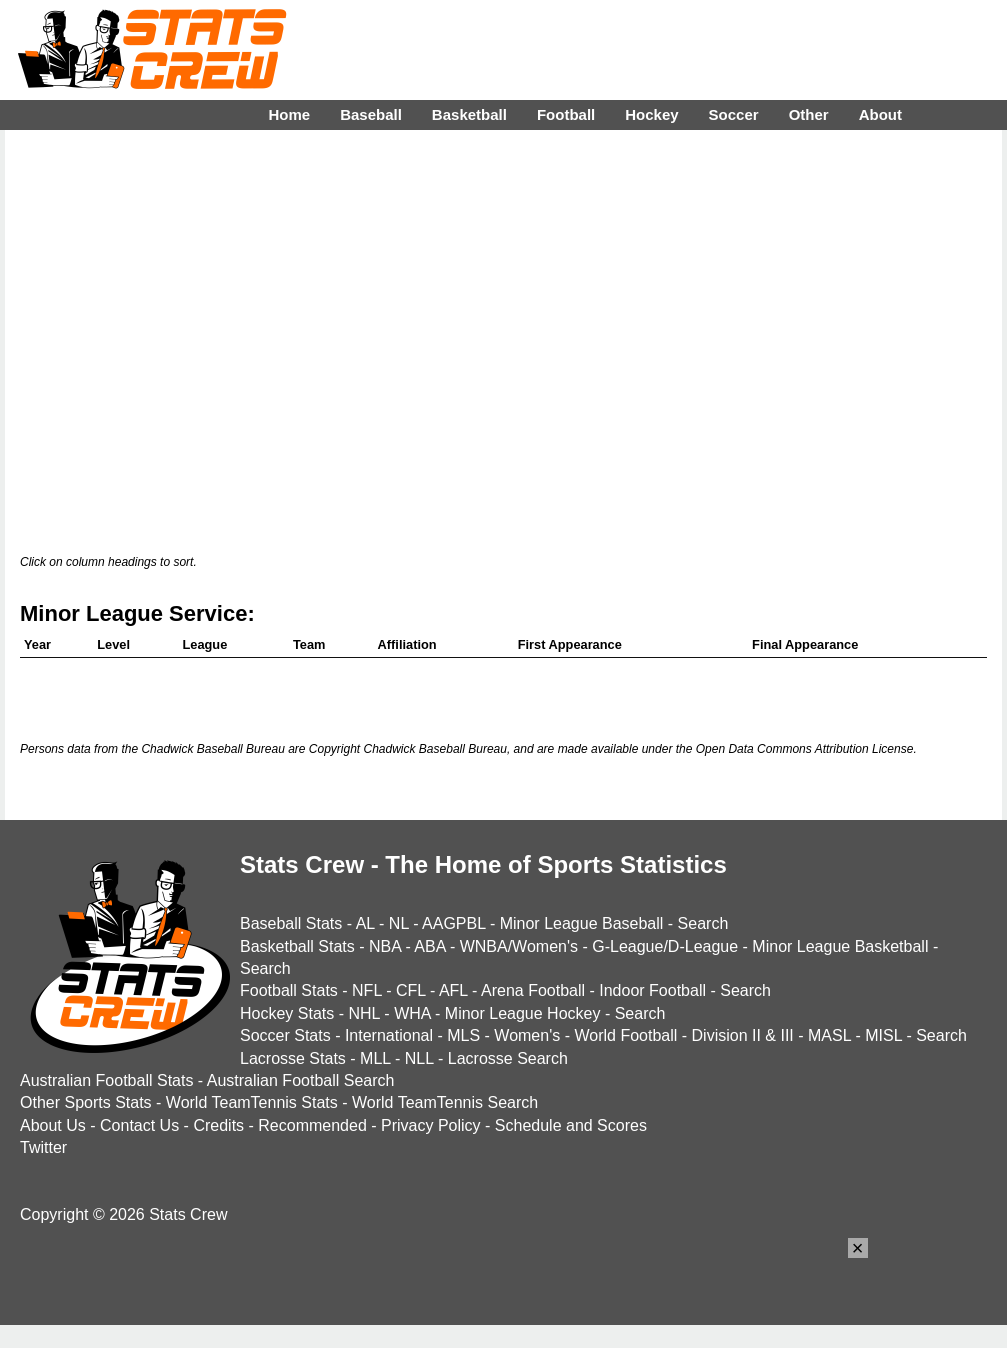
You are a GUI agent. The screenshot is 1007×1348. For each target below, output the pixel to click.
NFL (367, 990)
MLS (463, 1035)
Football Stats (289, 990)
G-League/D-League (665, 946)
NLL (419, 1058)
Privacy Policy (431, 1125)
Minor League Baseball (582, 923)
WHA (412, 1013)
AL (365, 923)
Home (289, 114)
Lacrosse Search (508, 1058)
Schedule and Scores (571, 1125)
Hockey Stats (287, 1013)
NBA (385, 946)
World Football (625, 1035)
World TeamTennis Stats (252, 1102)
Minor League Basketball (840, 946)
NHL (363, 1013)
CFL (411, 990)
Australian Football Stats (106, 1080)
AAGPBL (453, 923)
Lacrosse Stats (293, 1058)
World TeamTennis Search (445, 1102)
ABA (429, 946)
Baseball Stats (291, 923)
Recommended (312, 1125)
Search (703, 923)
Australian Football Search (301, 1080)
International (389, 1035)
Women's (527, 1035)
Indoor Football (652, 990)
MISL (883, 1035)
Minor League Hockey (523, 1013)
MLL (375, 1058)
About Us (53, 1125)
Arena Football (533, 990)
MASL (829, 1035)
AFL (453, 990)
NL (399, 923)
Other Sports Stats (86, 1102)
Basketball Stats (297, 946)
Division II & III (743, 1035)
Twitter (43, 1147)
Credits (218, 1125)
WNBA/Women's (519, 946)
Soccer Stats (285, 1035)
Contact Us (139, 1125)
